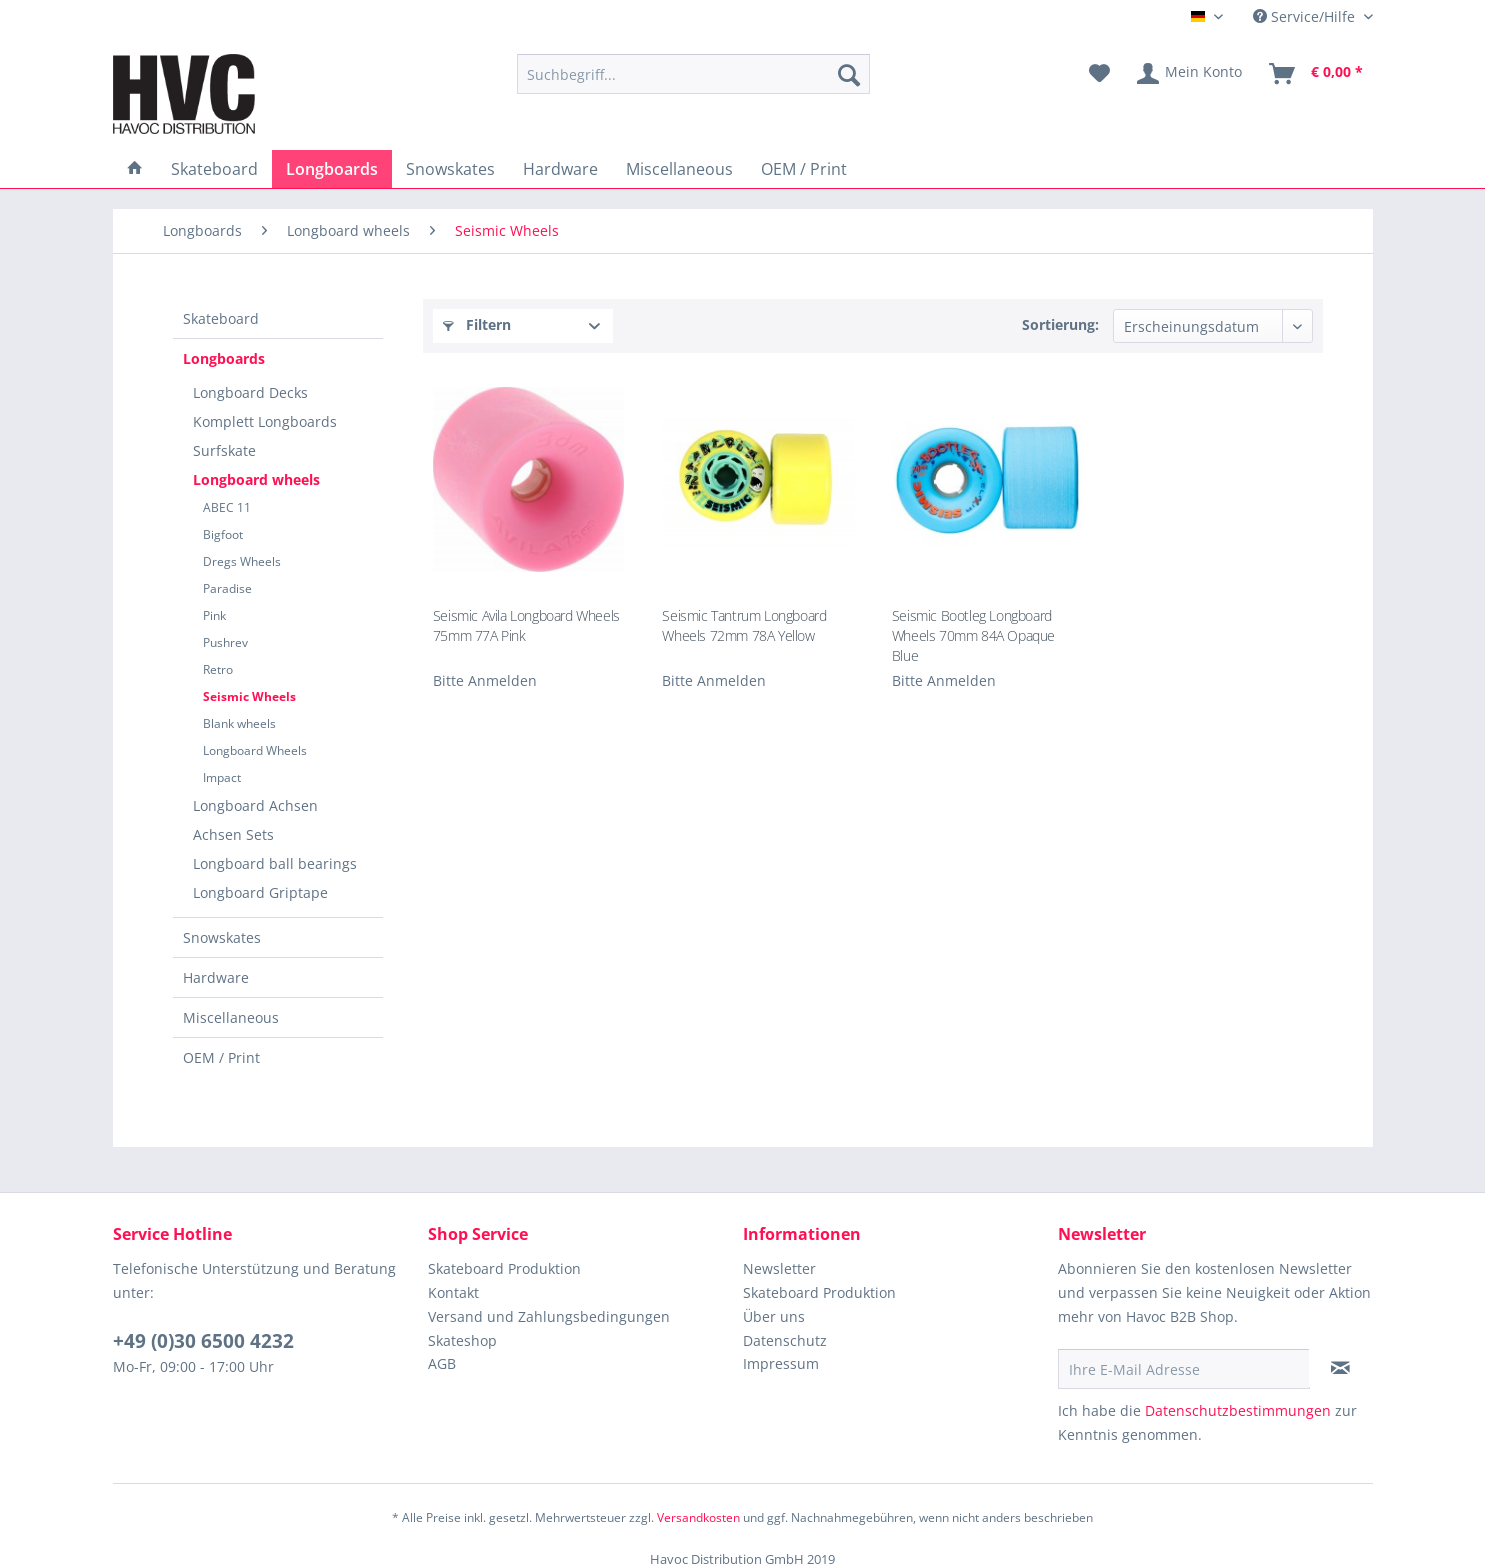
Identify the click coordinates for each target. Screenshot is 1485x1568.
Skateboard (221, 318)
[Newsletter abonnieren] (1340, 1368)
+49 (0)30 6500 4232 (203, 1341)
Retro (218, 669)
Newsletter (779, 1268)
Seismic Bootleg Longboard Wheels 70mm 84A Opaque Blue (973, 634)
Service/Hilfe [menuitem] (1306, 16)
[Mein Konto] (1190, 74)
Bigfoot (223, 534)
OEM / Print (221, 1057)
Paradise (227, 588)
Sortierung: (1060, 324)
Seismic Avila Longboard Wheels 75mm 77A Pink (526, 625)
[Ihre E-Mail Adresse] (1184, 1369)
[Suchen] (849, 74)
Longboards (224, 358)
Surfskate (224, 450)
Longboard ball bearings (275, 863)
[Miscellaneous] (679, 169)
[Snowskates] (450, 169)
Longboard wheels (256, 479)
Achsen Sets (233, 834)
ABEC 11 (227, 507)
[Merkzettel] (1099, 74)
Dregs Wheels (242, 561)
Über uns (774, 1316)
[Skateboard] (214, 169)
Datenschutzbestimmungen (1238, 1410)
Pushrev (225, 642)
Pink (214, 615)
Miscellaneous (231, 1017)
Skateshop (462, 1340)
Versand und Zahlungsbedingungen (549, 1316)
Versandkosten (698, 1517)
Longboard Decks (250, 392)
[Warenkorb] (1317, 74)
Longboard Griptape (260, 892)
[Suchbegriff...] (693, 74)
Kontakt (453, 1292)
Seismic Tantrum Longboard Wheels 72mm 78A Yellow (744, 625)
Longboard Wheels (255, 750)
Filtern (477, 324)
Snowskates (222, 937)
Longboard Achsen (255, 805)
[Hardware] (560, 169)
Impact (222, 777)
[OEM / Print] (804, 169)
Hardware (216, 977)
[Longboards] (332, 169)
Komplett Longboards (265, 421)
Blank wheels (239, 723)
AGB (442, 1363)
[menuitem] (693, 74)
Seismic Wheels (249, 696)
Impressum (781, 1363)
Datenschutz (785, 1340)
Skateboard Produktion (504, 1268)
